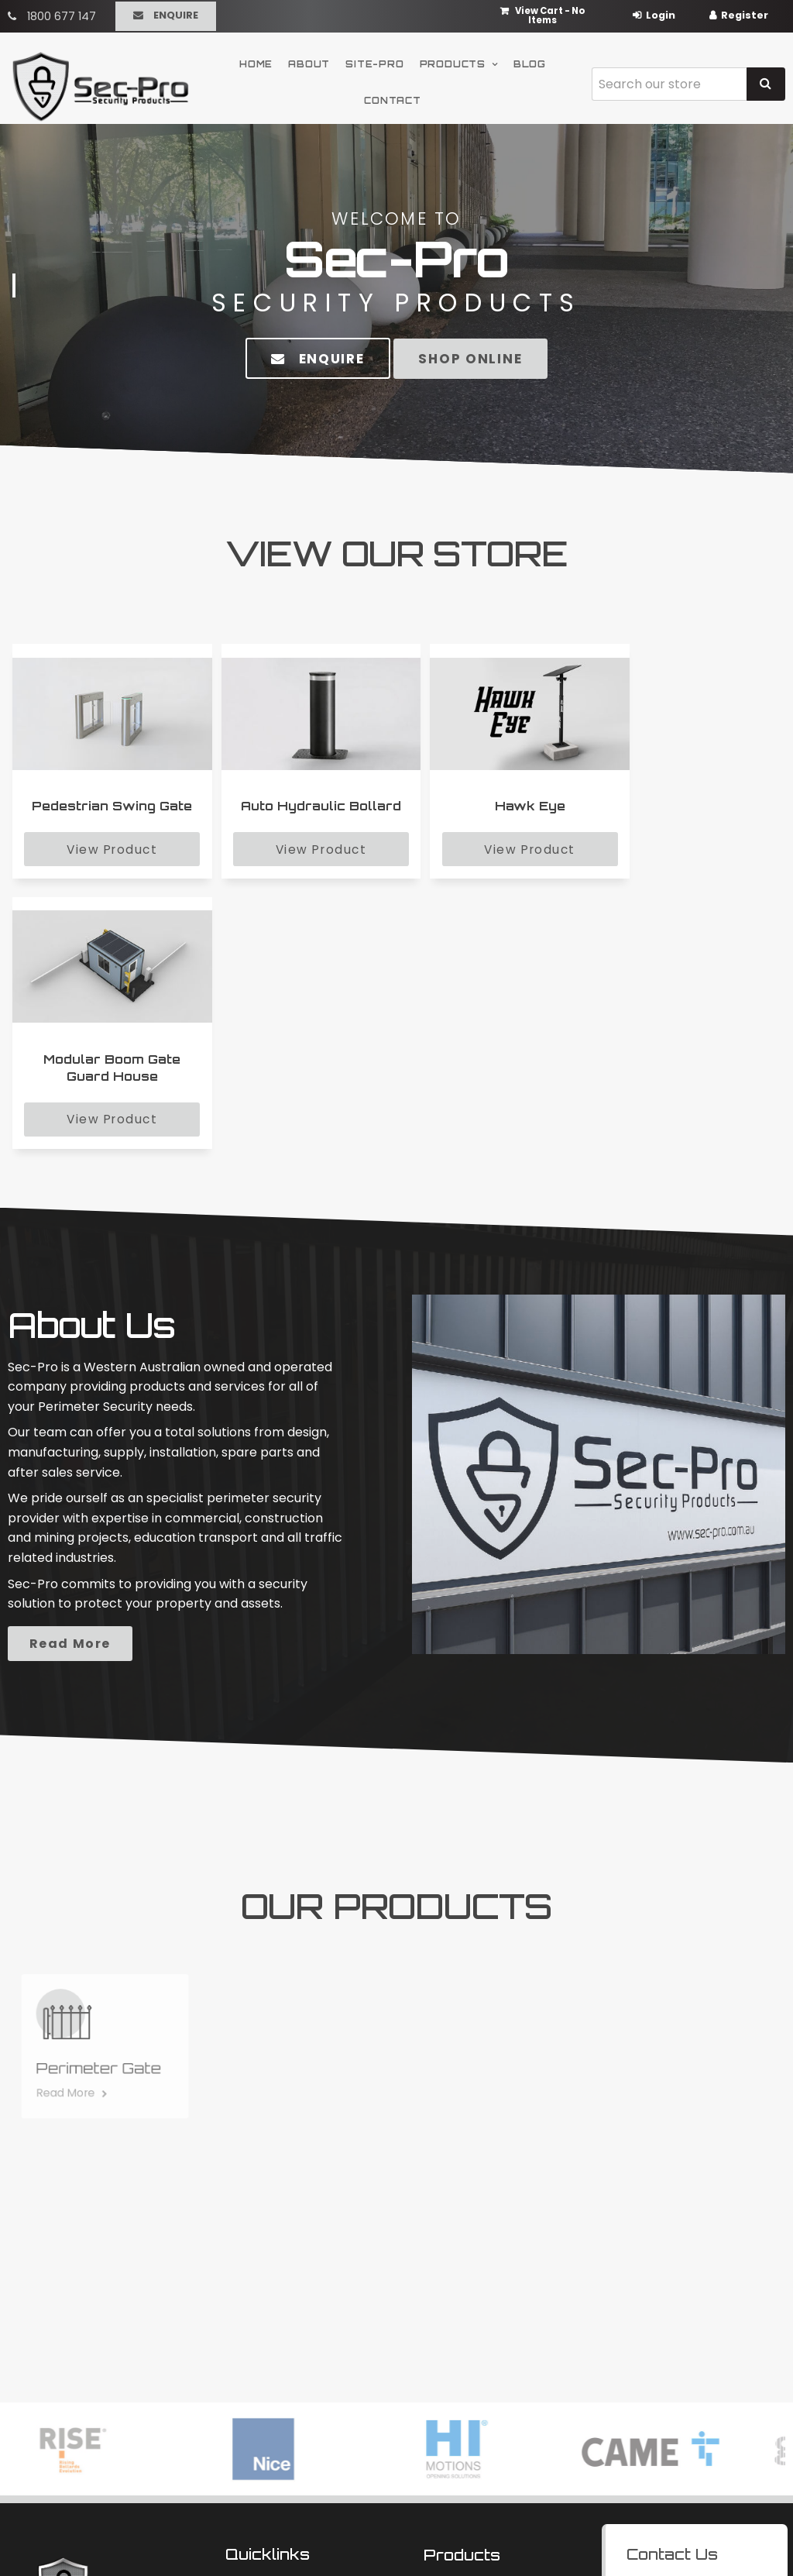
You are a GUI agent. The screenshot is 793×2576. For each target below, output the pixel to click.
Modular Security (467, 2321)
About (309, 60)
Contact (392, 97)
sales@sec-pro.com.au (697, 2367)
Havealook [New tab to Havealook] (447, 2534)
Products (453, 60)
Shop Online (472, 358)
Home (256, 60)
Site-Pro (374, 60)
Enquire (175, 13)
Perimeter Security (472, 2341)
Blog (529, 60)
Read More (191, 1395)
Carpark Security (468, 2361)
